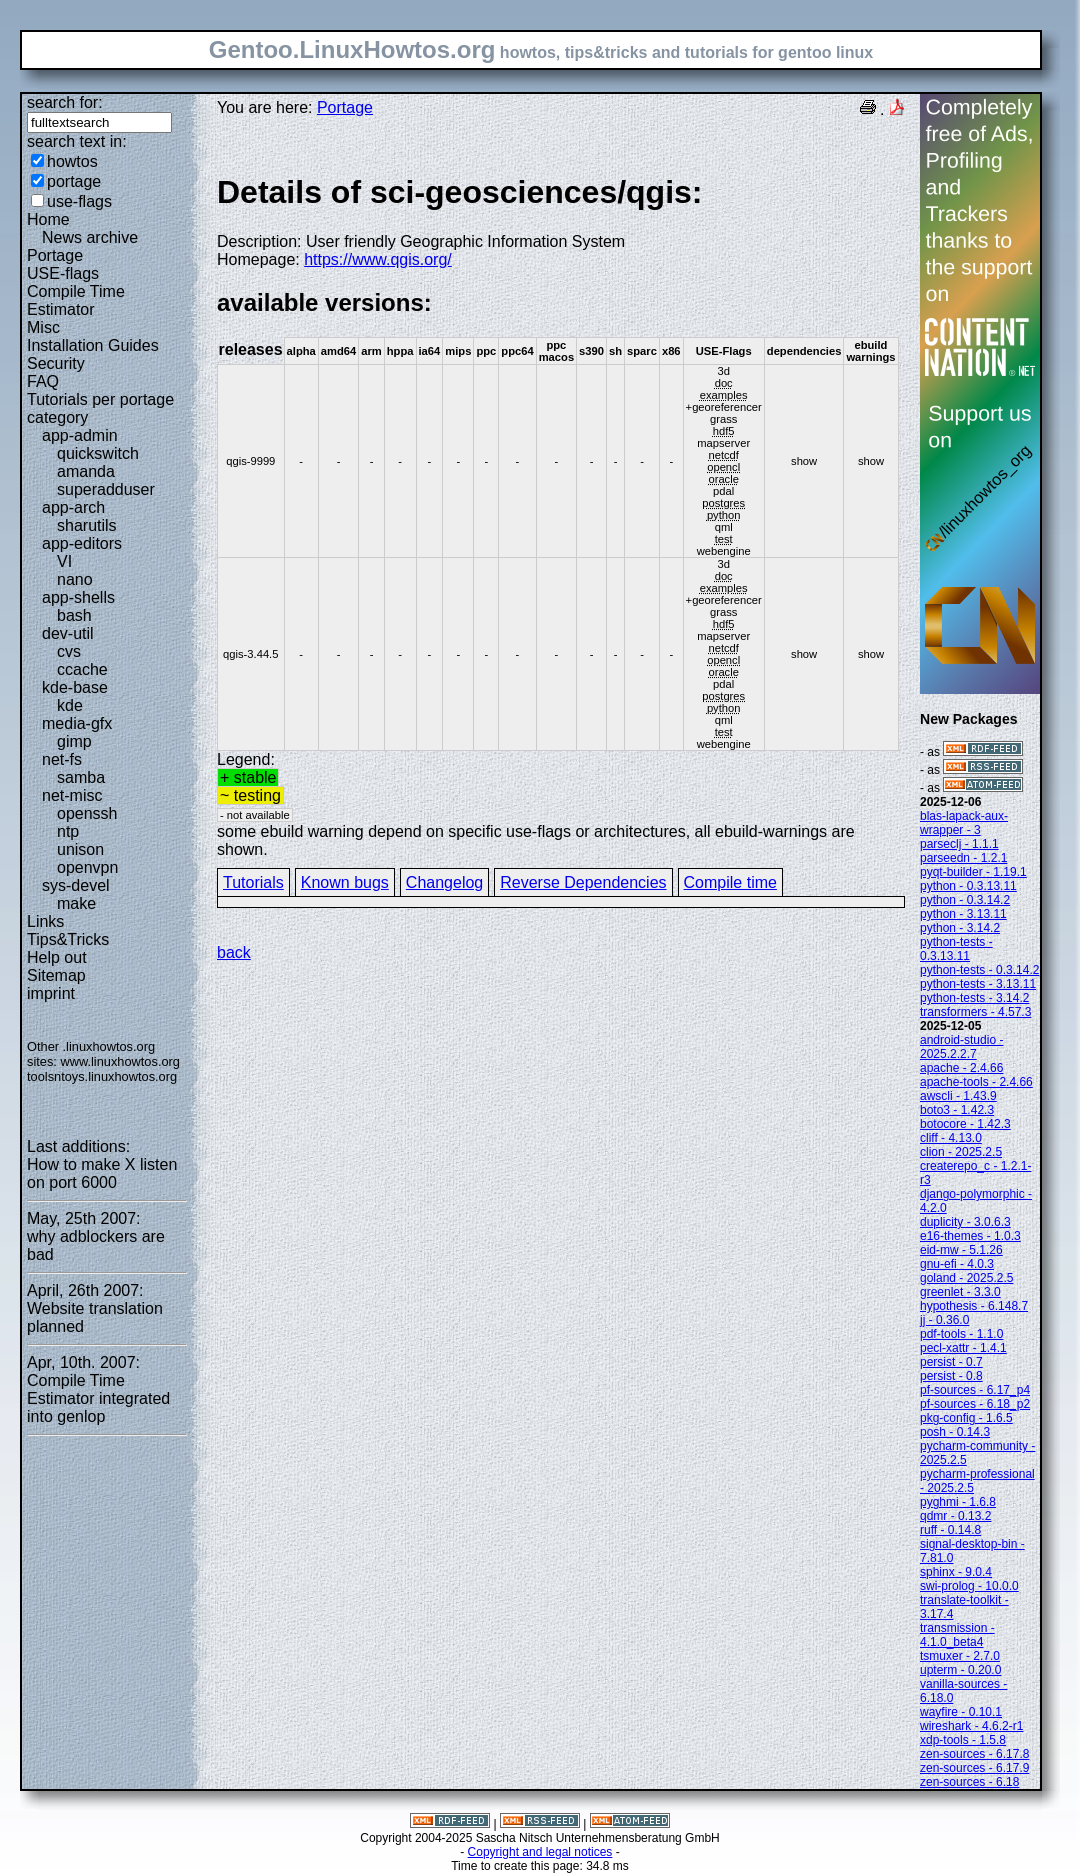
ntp (68, 831)
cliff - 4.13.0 (951, 1138)
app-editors (82, 543)
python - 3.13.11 (963, 914)
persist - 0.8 (951, 1376)
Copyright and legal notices (540, 1852)
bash (74, 615)
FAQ (43, 381)
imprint (51, 993)
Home (48, 219)
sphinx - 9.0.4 (956, 1572)
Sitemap (56, 975)
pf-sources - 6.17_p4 (975, 1390)
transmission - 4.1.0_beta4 (957, 1635)
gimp (74, 741)
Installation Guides (93, 345)
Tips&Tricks (68, 939)
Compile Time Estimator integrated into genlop (98, 1398)
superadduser (106, 489)
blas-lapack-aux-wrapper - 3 (964, 823)
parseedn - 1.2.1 (963, 858)
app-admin (80, 435)
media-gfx (77, 723)
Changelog (444, 882)
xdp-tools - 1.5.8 (963, 1740)
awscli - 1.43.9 (958, 1096)
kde (70, 705)
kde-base (75, 687)
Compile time (730, 882)
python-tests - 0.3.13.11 (956, 949)
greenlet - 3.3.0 (960, 1292)
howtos (72, 161)
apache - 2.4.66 (961, 1068)
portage (74, 181)
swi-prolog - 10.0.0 (969, 1586)
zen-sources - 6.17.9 (974, 1768)
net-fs (62, 759)
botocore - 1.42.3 (965, 1124)
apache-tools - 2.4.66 (976, 1082)
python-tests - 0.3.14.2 (979, 970)
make (76, 903)
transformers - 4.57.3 (975, 1012)
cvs (69, 651)
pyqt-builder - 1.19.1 (973, 872)
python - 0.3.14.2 (965, 900)
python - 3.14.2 (960, 928)
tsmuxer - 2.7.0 (960, 1656)
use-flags (79, 201)
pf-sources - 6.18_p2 (975, 1404)
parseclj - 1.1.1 (959, 844)
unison (80, 849)
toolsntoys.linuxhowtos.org (102, 1076)
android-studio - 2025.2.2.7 (961, 1047)
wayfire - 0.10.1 (961, 1712)
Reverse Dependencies (583, 882)
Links (45, 921)
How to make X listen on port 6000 (102, 1173)
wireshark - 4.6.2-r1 (971, 1726)
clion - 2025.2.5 (961, 1152)
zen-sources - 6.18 (969, 1782)
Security (56, 363)
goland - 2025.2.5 (966, 1278)
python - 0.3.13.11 (968, 886)
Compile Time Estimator (76, 300)
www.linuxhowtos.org (120, 1061)
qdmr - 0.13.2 (955, 1516)
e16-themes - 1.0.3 (970, 1236)
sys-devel (76, 885)
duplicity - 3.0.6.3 (965, 1222)
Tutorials (253, 882)
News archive (90, 237)
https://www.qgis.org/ (378, 259)
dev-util (68, 633)
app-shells (78, 597)
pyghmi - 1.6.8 (958, 1502)
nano (75, 579)
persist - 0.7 (951, 1362)
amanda (86, 471)
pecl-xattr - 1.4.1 (963, 1348)
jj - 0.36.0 (944, 1320)
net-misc (72, 795)
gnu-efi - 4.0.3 (957, 1264)
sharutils (87, 525)
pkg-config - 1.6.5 (966, 1418)
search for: (65, 102)
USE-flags (63, 273)
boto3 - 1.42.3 (957, 1110)
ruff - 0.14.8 (950, 1530)
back (234, 952)
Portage (55, 255)
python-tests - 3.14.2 (974, 998)
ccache (82, 669)
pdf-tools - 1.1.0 (961, 1334)
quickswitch (98, 453)
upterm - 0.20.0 (960, 1670)
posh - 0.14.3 (955, 1432)
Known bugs (345, 882)
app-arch (73, 507)
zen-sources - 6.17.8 (974, 1754)
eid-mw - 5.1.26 (961, 1250)
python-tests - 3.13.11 (978, 984)
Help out (57, 957)
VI (64, 561)
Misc (43, 327)
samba (81, 777)
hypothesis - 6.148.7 (974, 1306)
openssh (87, 813)
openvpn (87, 867)
